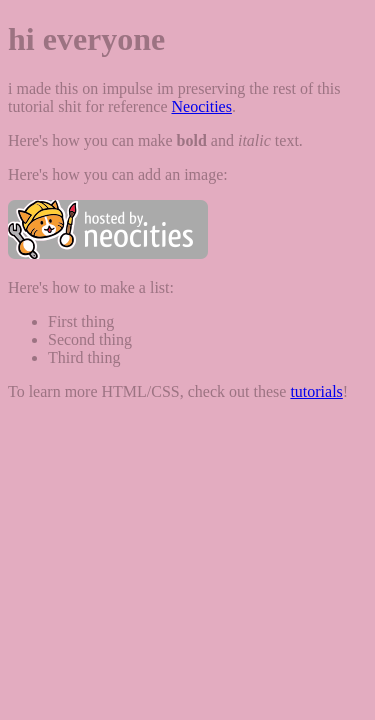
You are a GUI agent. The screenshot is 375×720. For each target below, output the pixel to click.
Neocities (201, 106)
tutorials (316, 391)
